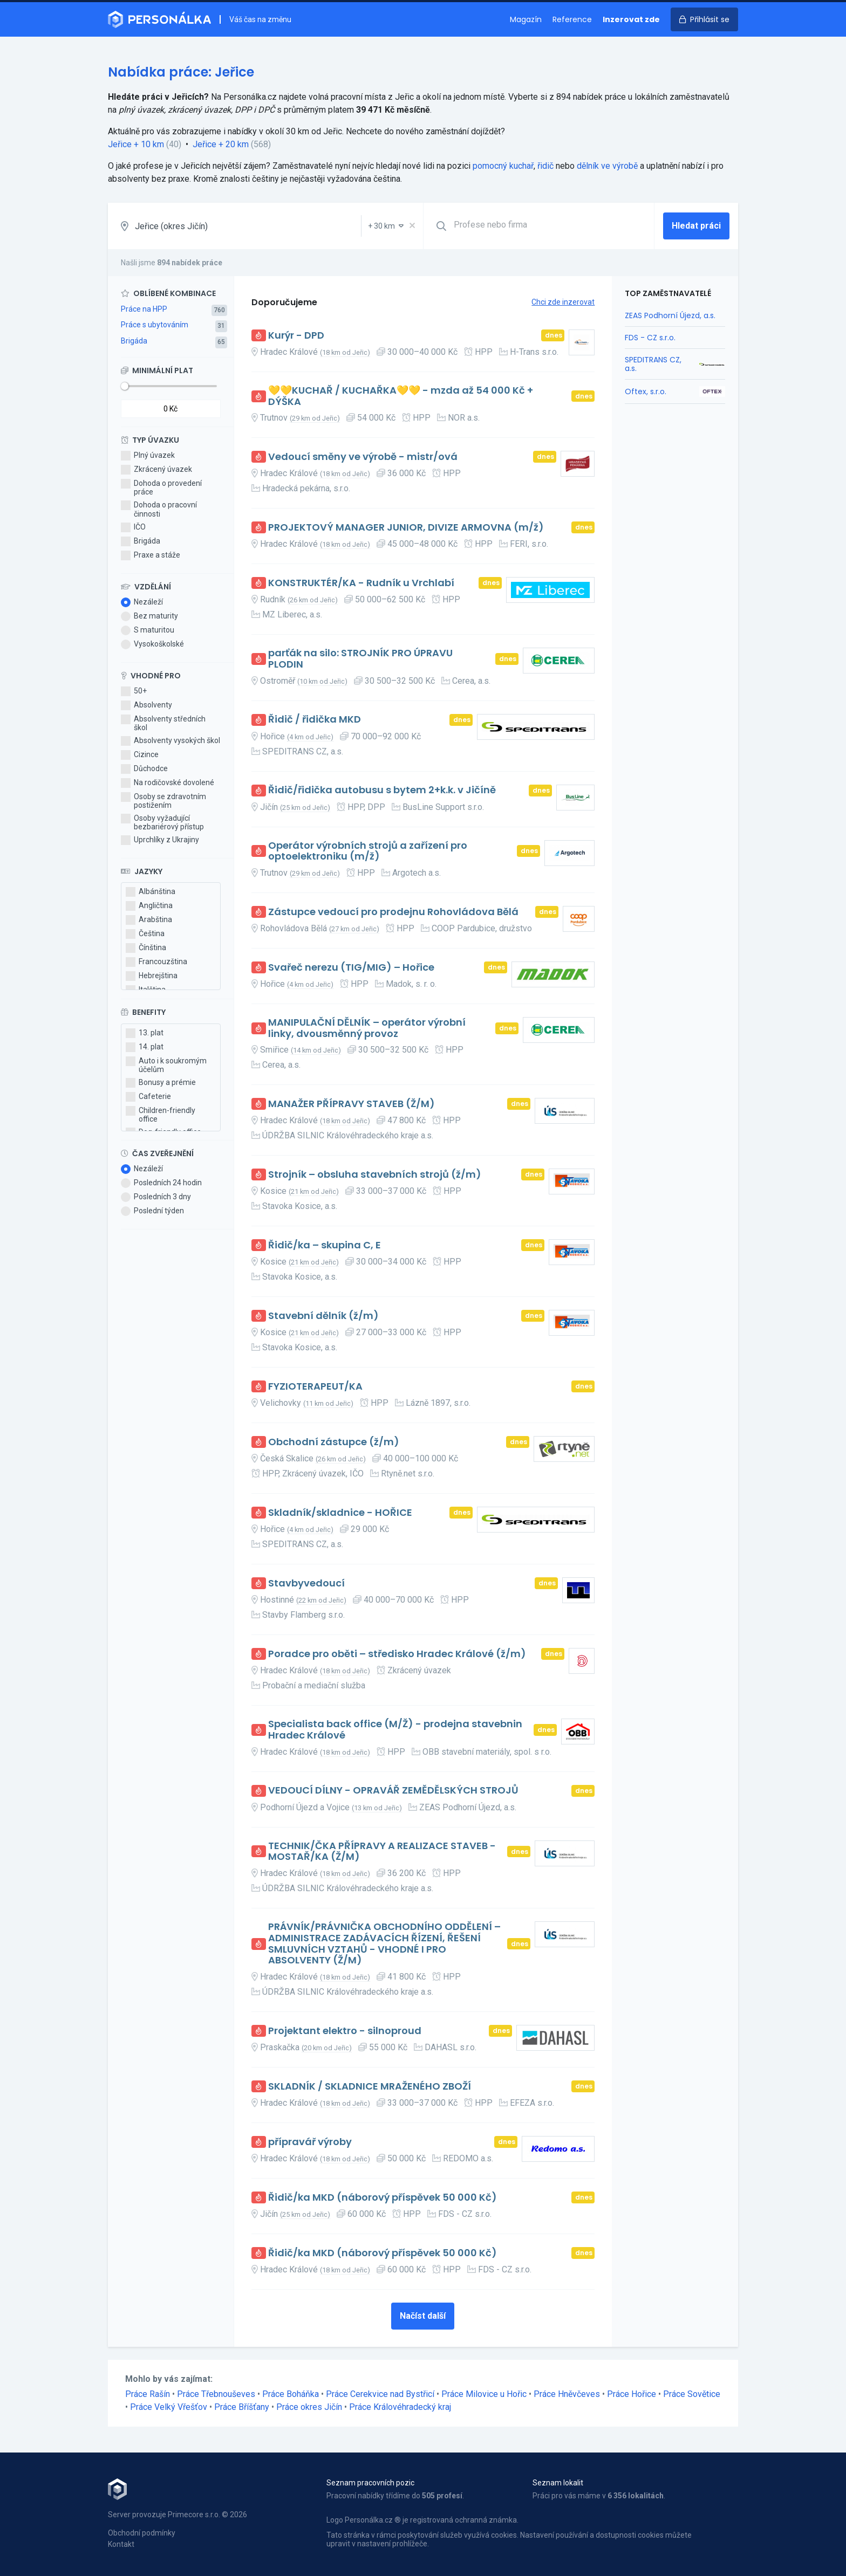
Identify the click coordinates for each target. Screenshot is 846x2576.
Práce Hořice (631, 2394)
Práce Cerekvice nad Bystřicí (380, 2394)
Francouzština (156, 962)
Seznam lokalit (558, 2482)
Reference (572, 19)
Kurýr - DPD (296, 335)
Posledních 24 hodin (161, 1183)
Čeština (145, 934)
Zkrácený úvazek (156, 470)
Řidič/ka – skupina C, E (324, 1245)
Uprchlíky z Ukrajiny (160, 840)
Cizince (140, 755)
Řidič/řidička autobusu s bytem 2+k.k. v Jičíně (382, 790)
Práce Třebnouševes (216, 2394)
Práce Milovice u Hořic (484, 2394)
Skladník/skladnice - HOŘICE (340, 1513)
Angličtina (149, 906)
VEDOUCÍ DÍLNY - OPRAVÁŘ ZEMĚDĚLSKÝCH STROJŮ (393, 1790)
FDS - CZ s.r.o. (650, 337)
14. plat (144, 1047)
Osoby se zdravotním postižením (163, 800)
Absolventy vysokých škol (170, 741)
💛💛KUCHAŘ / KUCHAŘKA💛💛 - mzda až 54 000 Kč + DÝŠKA (400, 396)
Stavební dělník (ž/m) (323, 1316)
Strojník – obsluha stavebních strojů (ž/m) (374, 1174)
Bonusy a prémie (161, 1083)
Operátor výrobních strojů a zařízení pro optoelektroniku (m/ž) (367, 851)
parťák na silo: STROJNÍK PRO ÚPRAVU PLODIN (360, 659)
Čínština (146, 948)
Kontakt (121, 2544)
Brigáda (134, 340)
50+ (134, 691)
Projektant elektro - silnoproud (344, 2031)
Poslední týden (152, 1211)
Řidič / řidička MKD (314, 719)
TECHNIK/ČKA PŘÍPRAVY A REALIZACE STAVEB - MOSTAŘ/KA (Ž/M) (382, 1851)
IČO (133, 527)
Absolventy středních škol (163, 723)
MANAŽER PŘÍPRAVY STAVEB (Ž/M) (351, 1104)
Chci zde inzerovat (563, 302)
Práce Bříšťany (241, 2407)
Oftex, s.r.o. (645, 391)
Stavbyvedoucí (306, 1583)
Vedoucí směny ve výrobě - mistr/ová (363, 457)
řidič (545, 166)
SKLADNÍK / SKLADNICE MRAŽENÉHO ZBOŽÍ (369, 2086)
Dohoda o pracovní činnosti (159, 509)
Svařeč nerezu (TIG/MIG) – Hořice (351, 967)
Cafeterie (148, 1097)
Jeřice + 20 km (221, 144)
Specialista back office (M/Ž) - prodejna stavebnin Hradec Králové (395, 1730)
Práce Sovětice (691, 2394)
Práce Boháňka (290, 2394)
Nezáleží (142, 602)
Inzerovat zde (631, 19)
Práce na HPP (144, 309)
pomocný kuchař (503, 166)
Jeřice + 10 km (136, 144)
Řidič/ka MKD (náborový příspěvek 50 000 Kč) (382, 2197)
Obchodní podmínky (141, 2533)
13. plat (144, 1033)
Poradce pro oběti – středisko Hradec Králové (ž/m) (397, 1654)
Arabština (149, 920)
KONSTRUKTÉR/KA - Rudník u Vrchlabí (361, 583)
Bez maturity (149, 616)
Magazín (526, 19)
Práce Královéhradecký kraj (400, 2407)
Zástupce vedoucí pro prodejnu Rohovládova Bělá (393, 912)
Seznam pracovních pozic (370, 2482)
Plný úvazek (148, 456)
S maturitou (147, 630)
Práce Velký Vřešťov (168, 2407)
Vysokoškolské (152, 644)
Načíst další (423, 2316)
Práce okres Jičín (309, 2407)
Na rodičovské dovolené (167, 783)
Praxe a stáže (150, 555)
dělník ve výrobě (607, 166)
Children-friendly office (160, 1114)
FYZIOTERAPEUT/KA (315, 1386)
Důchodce (144, 769)
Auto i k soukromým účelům (166, 1065)
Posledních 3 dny (156, 1197)
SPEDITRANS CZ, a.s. (653, 364)
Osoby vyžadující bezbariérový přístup (162, 822)
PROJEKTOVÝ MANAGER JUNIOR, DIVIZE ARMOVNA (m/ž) (406, 527)
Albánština (150, 892)
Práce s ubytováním (154, 324)
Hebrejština (152, 976)
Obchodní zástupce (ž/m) (333, 1442)
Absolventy (146, 705)
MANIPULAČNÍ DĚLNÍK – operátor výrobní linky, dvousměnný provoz (367, 1028)
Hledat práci (696, 226)
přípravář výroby (310, 2142)
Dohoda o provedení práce (161, 487)
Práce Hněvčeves (567, 2394)
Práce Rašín (147, 2394)
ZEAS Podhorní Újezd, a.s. (670, 315)
